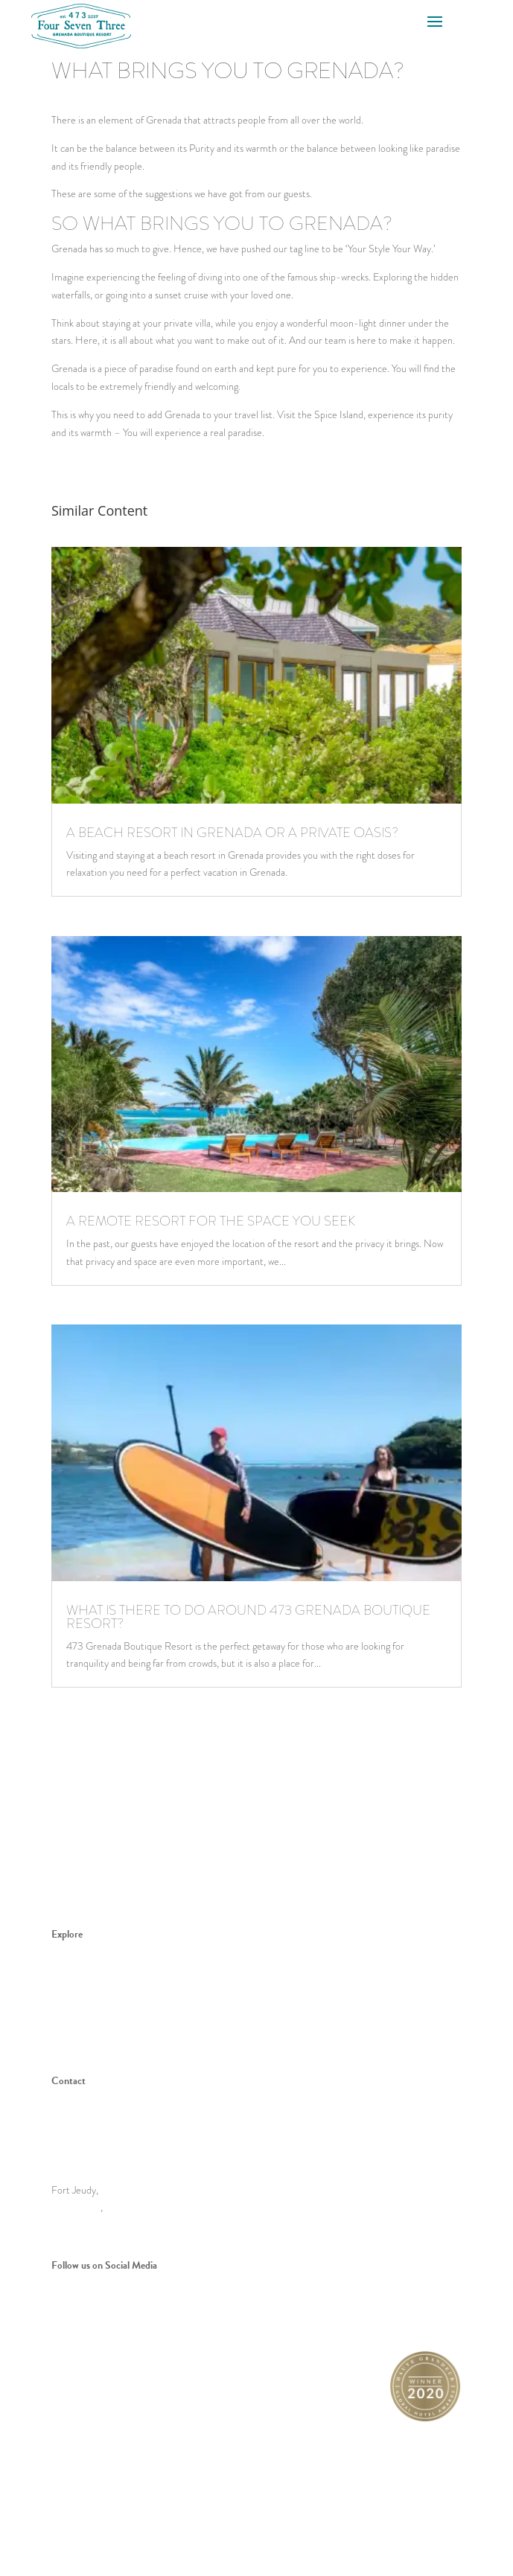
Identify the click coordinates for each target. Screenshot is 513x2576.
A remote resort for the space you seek (210, 1221)
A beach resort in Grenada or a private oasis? (232, 832)
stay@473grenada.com (113, 2143)
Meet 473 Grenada (91, 1969)
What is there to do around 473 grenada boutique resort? (248, 1617)
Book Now (73, 2022)
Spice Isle (71, 1987)
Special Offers (81, 2040)
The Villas (71, 1951)
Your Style (72, 2004)
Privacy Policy (370, 2507)
